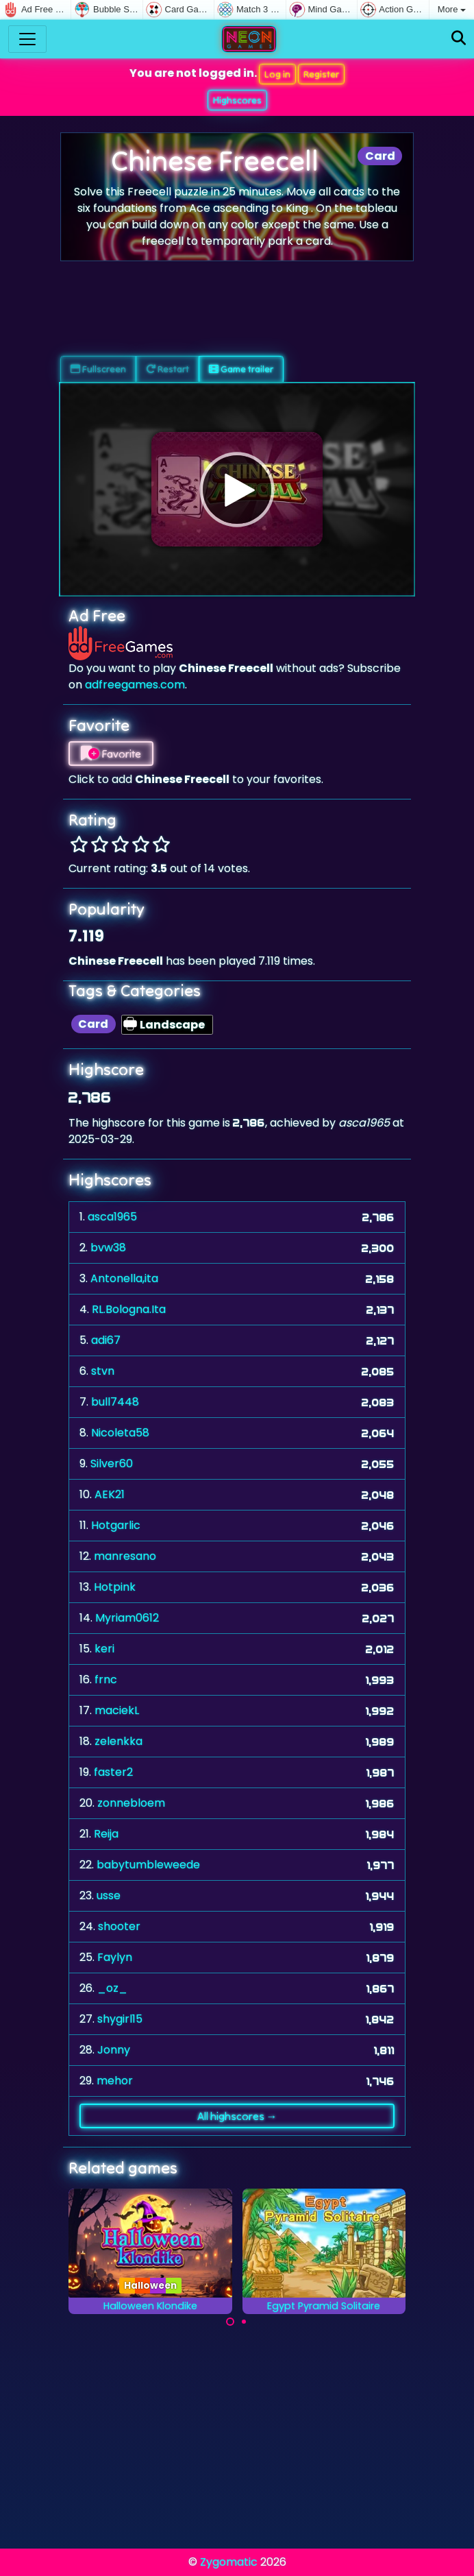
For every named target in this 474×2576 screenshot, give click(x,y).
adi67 (106, 1340)
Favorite (111, 753)
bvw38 (108, 1247)
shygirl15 (119, 2019)
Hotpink (115, 1587)
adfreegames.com (135, 685)
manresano (125, 1556)
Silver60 (111, 1463)
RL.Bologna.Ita (129, 1309)
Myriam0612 (127, 1618)
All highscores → (237, 2116)
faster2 (113, 1772)
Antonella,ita (124, 1278)
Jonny (113, 2050)
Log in (277, 74)
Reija (106, 1834)
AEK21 (110, 1494)
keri (104, 1649)
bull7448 (115, 1402)
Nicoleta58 (120, 1433)
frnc (106, 1679)
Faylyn (114, 1957)
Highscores (237, 100)
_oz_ (112, 1988)
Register (321, 74)
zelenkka (118, 1741)
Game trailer (241, 369)
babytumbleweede (148, 1865)
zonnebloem (131, 1803)
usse (109, 1895)
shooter (119, 1926)
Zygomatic (229, 2562)
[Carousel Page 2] (244, 2322)
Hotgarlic (115, 1525)
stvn (102, 1371)
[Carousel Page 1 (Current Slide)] (230, 2322)
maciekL (117, 1710)
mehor (115, 2081)
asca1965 (112, 1217)
